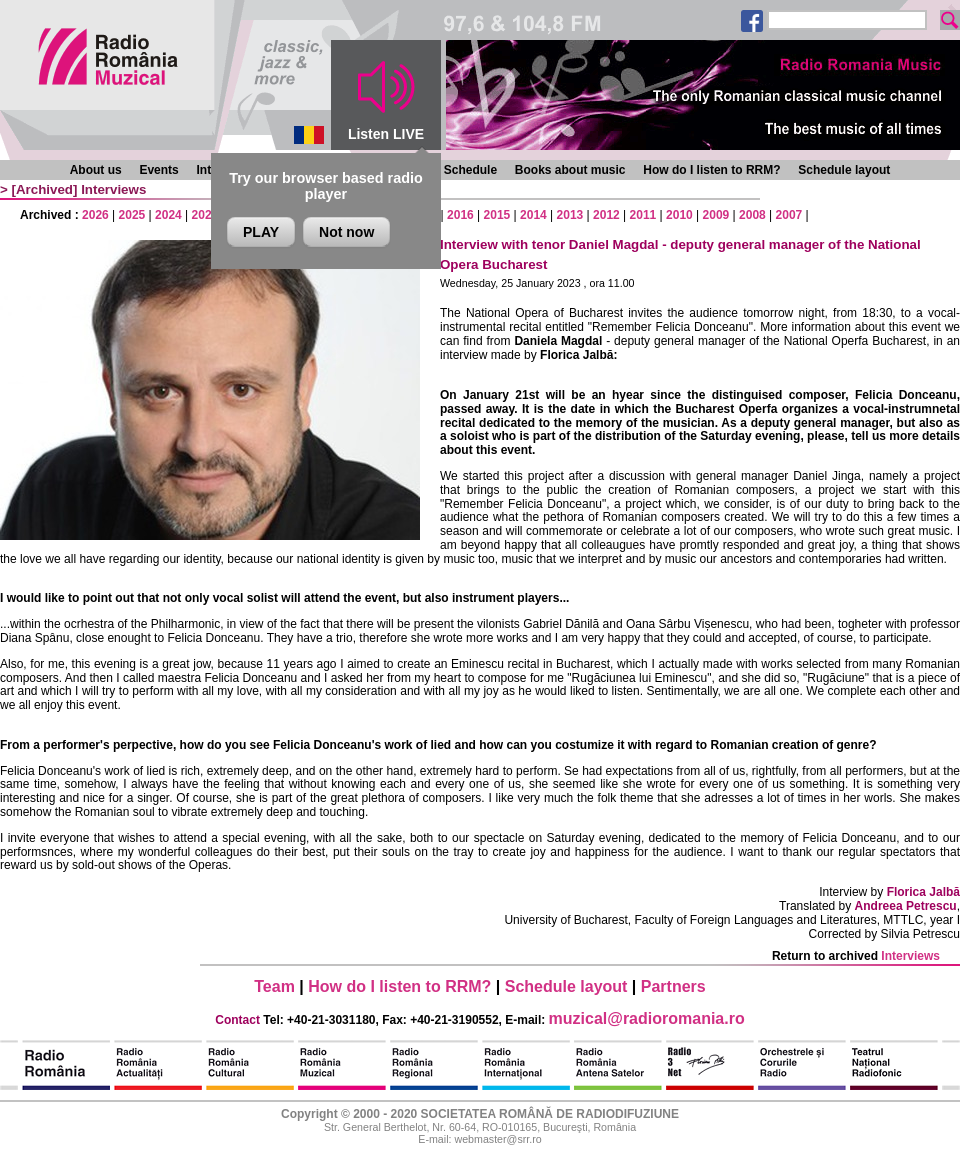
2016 (460, 215)
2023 (205, 215)
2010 (679, 215)
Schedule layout (844, 170)
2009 (716, 215)
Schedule (470, 170)
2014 (533, 215)
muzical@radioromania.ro (647, 1018)
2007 (789, 215)
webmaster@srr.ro (497, 1139)
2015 (497, 215)
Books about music (570, 170)
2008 (752, 215)
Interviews (113, 189)
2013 (570, 215)
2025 (132, 215)
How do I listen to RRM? (711, 170)
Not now (346, 232)
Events (158, 170)
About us (96, 170)
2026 (95, 215)
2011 (643, 215)
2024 (168, 215)
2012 (606, 215)
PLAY (261, 232)
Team (274, 986)
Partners (673, 986)
